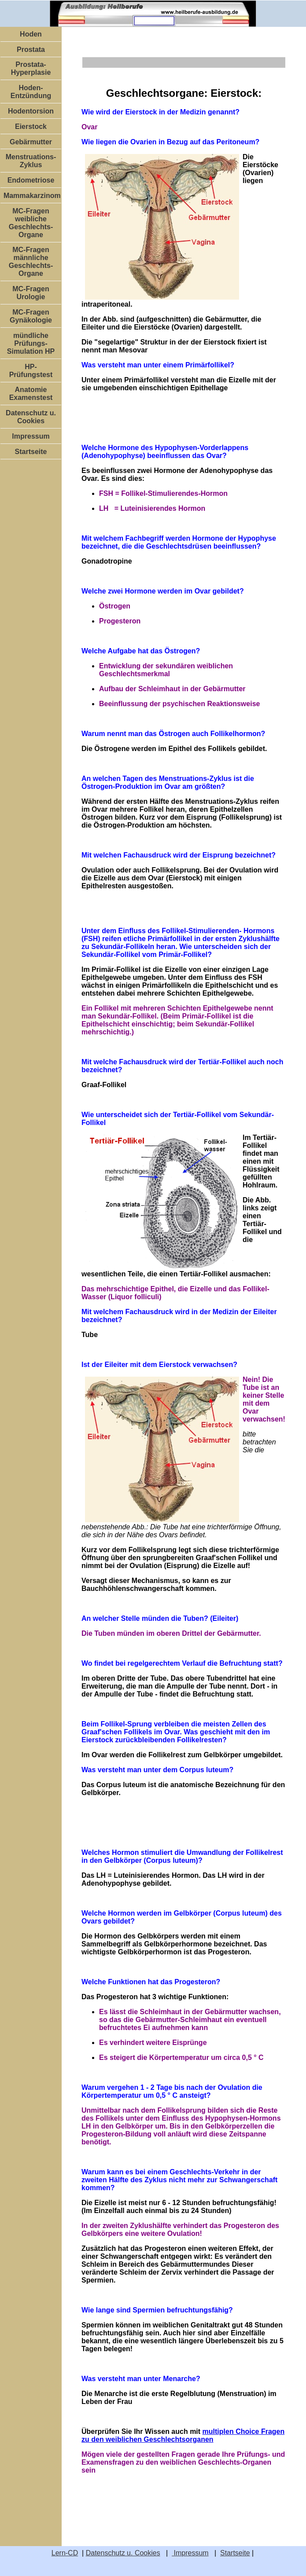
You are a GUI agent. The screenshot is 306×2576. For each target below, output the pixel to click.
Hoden (31, 34)
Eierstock (31, 126)
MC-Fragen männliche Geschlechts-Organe (31, 261)
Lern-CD (65, 2553)
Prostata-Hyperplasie (31, 68)
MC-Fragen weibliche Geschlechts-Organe (31, 222)
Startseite (31, 451)
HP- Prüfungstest (31, 370)
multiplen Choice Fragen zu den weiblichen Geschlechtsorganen (182, 2435)
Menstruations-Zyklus (31, 161)
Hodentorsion (31, 111)
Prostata (31, 49)
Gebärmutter (31, 142)
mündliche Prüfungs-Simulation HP (31, 343)
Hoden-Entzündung (31, 91)
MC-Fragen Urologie (30, 292)
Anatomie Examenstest (31, 393)
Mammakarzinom (32, 195)
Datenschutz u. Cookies (31, 417)
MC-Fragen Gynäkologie (31, 316)
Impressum (30, 436)
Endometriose (31, 180)
